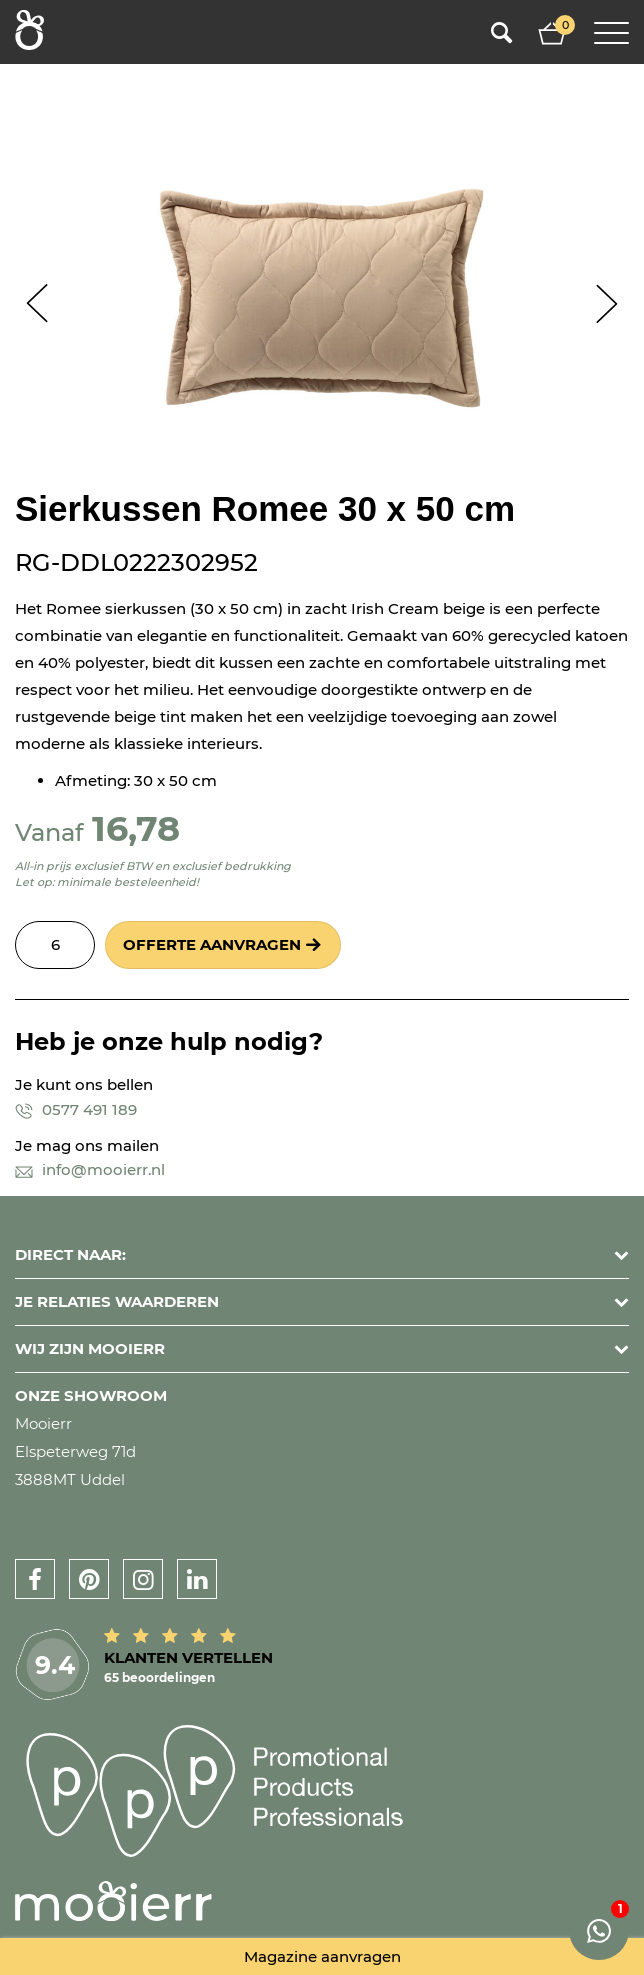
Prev (37, 303)
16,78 (136, 828)
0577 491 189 (76, 1109)
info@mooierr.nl (90, 1169)
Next (606, 303)
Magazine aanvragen (322, 1956)
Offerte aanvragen (212, 944)
